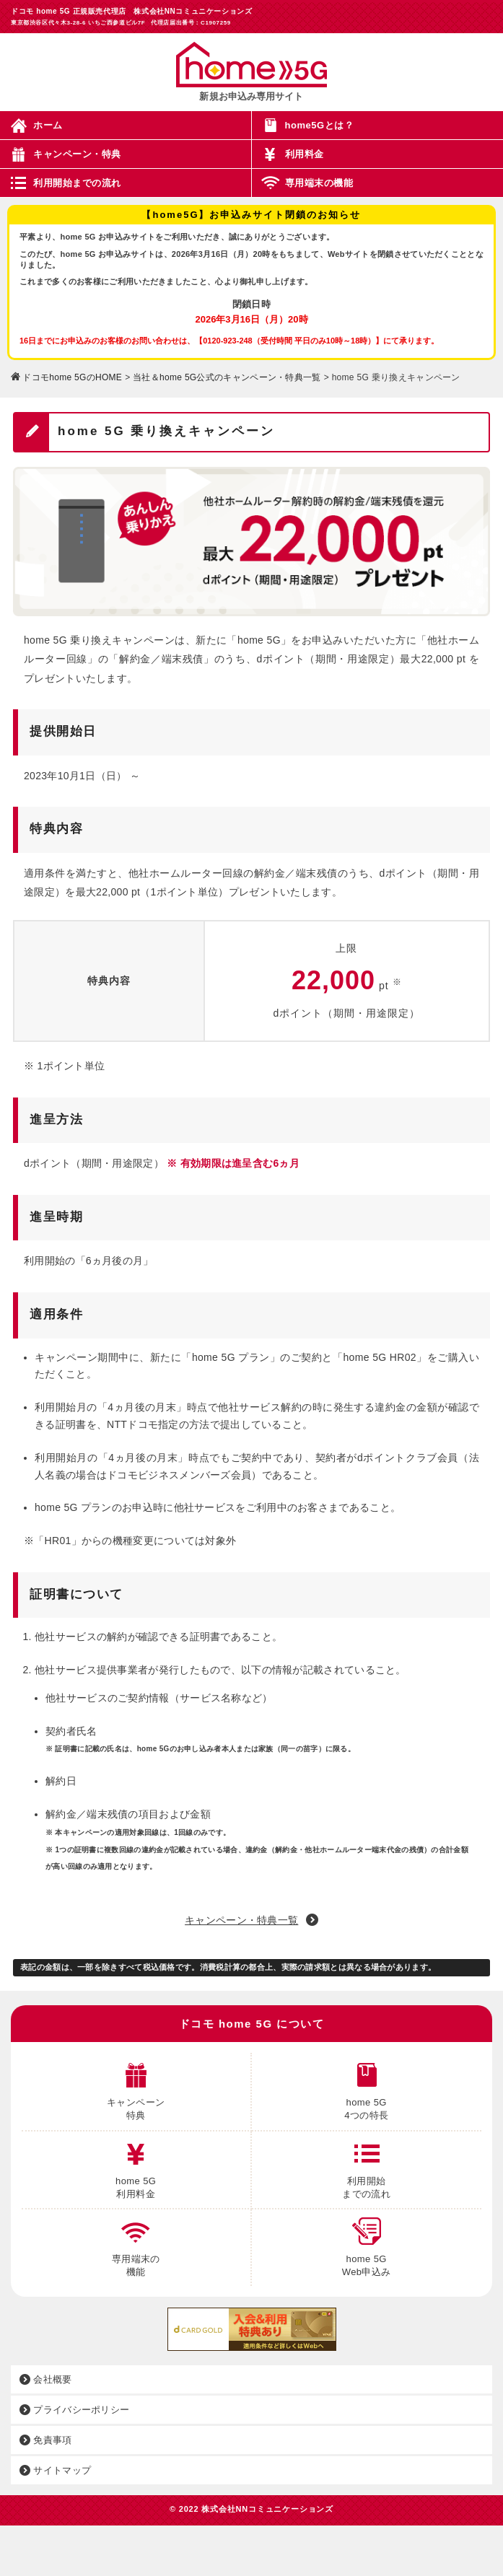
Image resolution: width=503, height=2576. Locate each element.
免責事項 (45, 2440)
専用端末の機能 (319, 183)
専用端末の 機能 (136, 2243)
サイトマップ (55, 2470)
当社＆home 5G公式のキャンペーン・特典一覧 (227, 377)
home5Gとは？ (319, 125)
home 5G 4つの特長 (366, 2087)
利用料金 (304, 154)
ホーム (48, 125)
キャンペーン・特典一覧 (241, 1920)
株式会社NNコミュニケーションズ (267, 2509)
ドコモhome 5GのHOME (72, 377)
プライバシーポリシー (74, 2409)
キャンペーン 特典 (136, 2087)
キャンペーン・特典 (77, 154)
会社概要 (45, 2379)
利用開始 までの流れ (366, 2165)
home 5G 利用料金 (135, 2165)
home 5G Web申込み (366, 2243)
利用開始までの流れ (77, 183)
